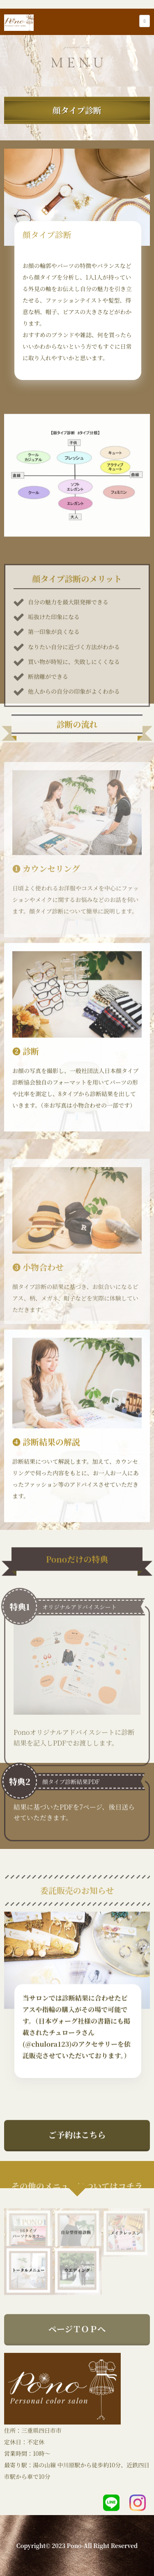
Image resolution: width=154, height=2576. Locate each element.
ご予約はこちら (77, 2148)
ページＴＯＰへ (77, 2356)
